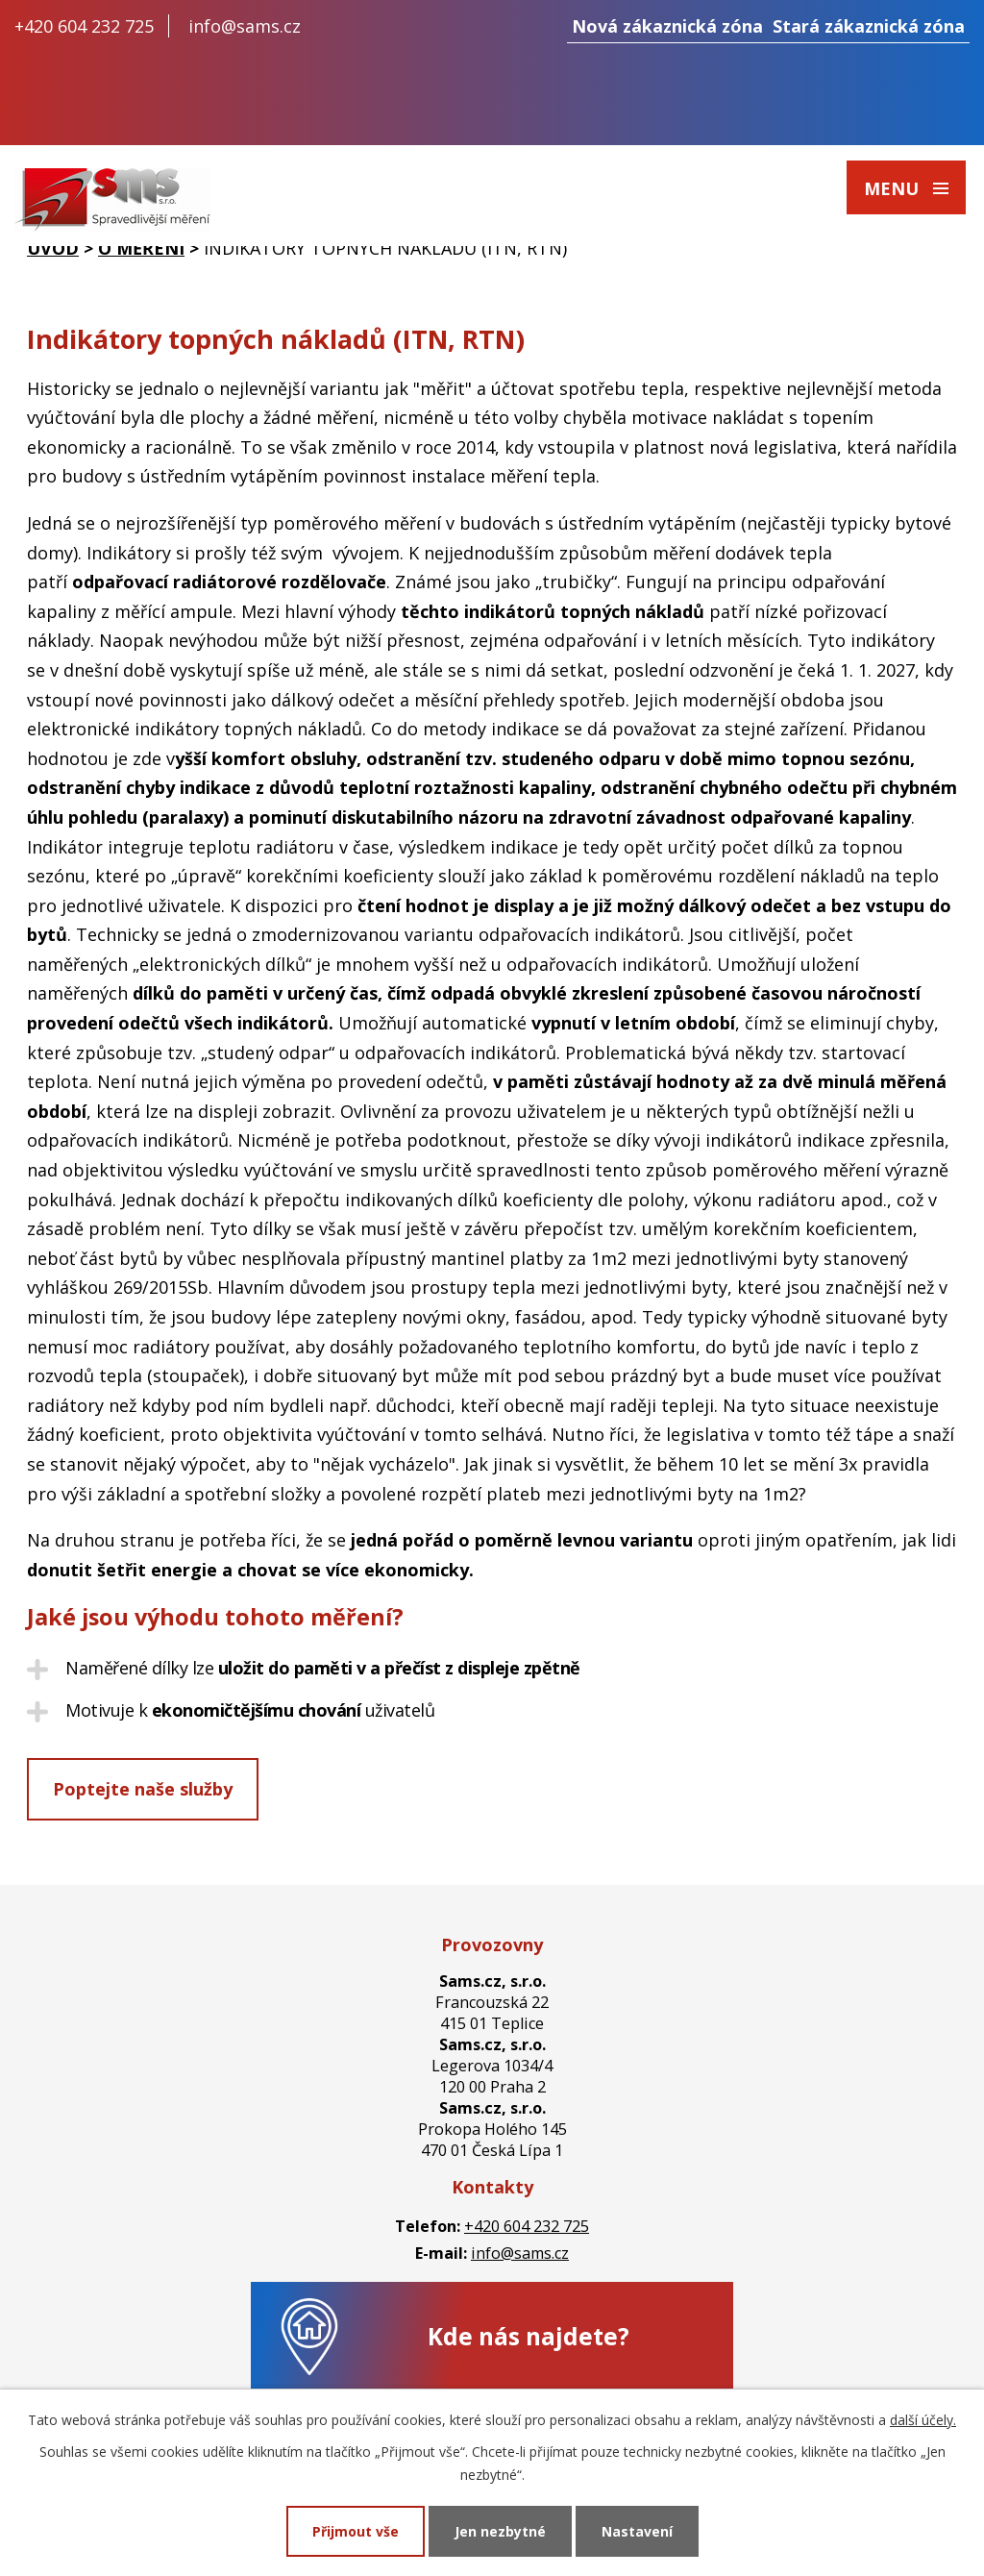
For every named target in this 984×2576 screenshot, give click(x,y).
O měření (141, 248)
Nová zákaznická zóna (667, 25)
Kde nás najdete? (528, 2336)
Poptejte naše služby (143, 1788)
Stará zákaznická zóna (869, 25)
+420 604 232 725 (84, 25)
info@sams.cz (244, 25)
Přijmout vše (355, 2531)
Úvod (53, 248)
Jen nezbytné (500, 2531)
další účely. (923, 2420)
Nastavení (637, 2531)
